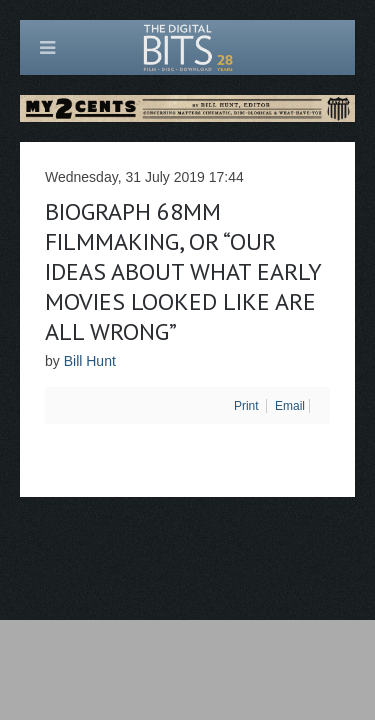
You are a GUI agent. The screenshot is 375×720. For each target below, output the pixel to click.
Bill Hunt (90, 361)
